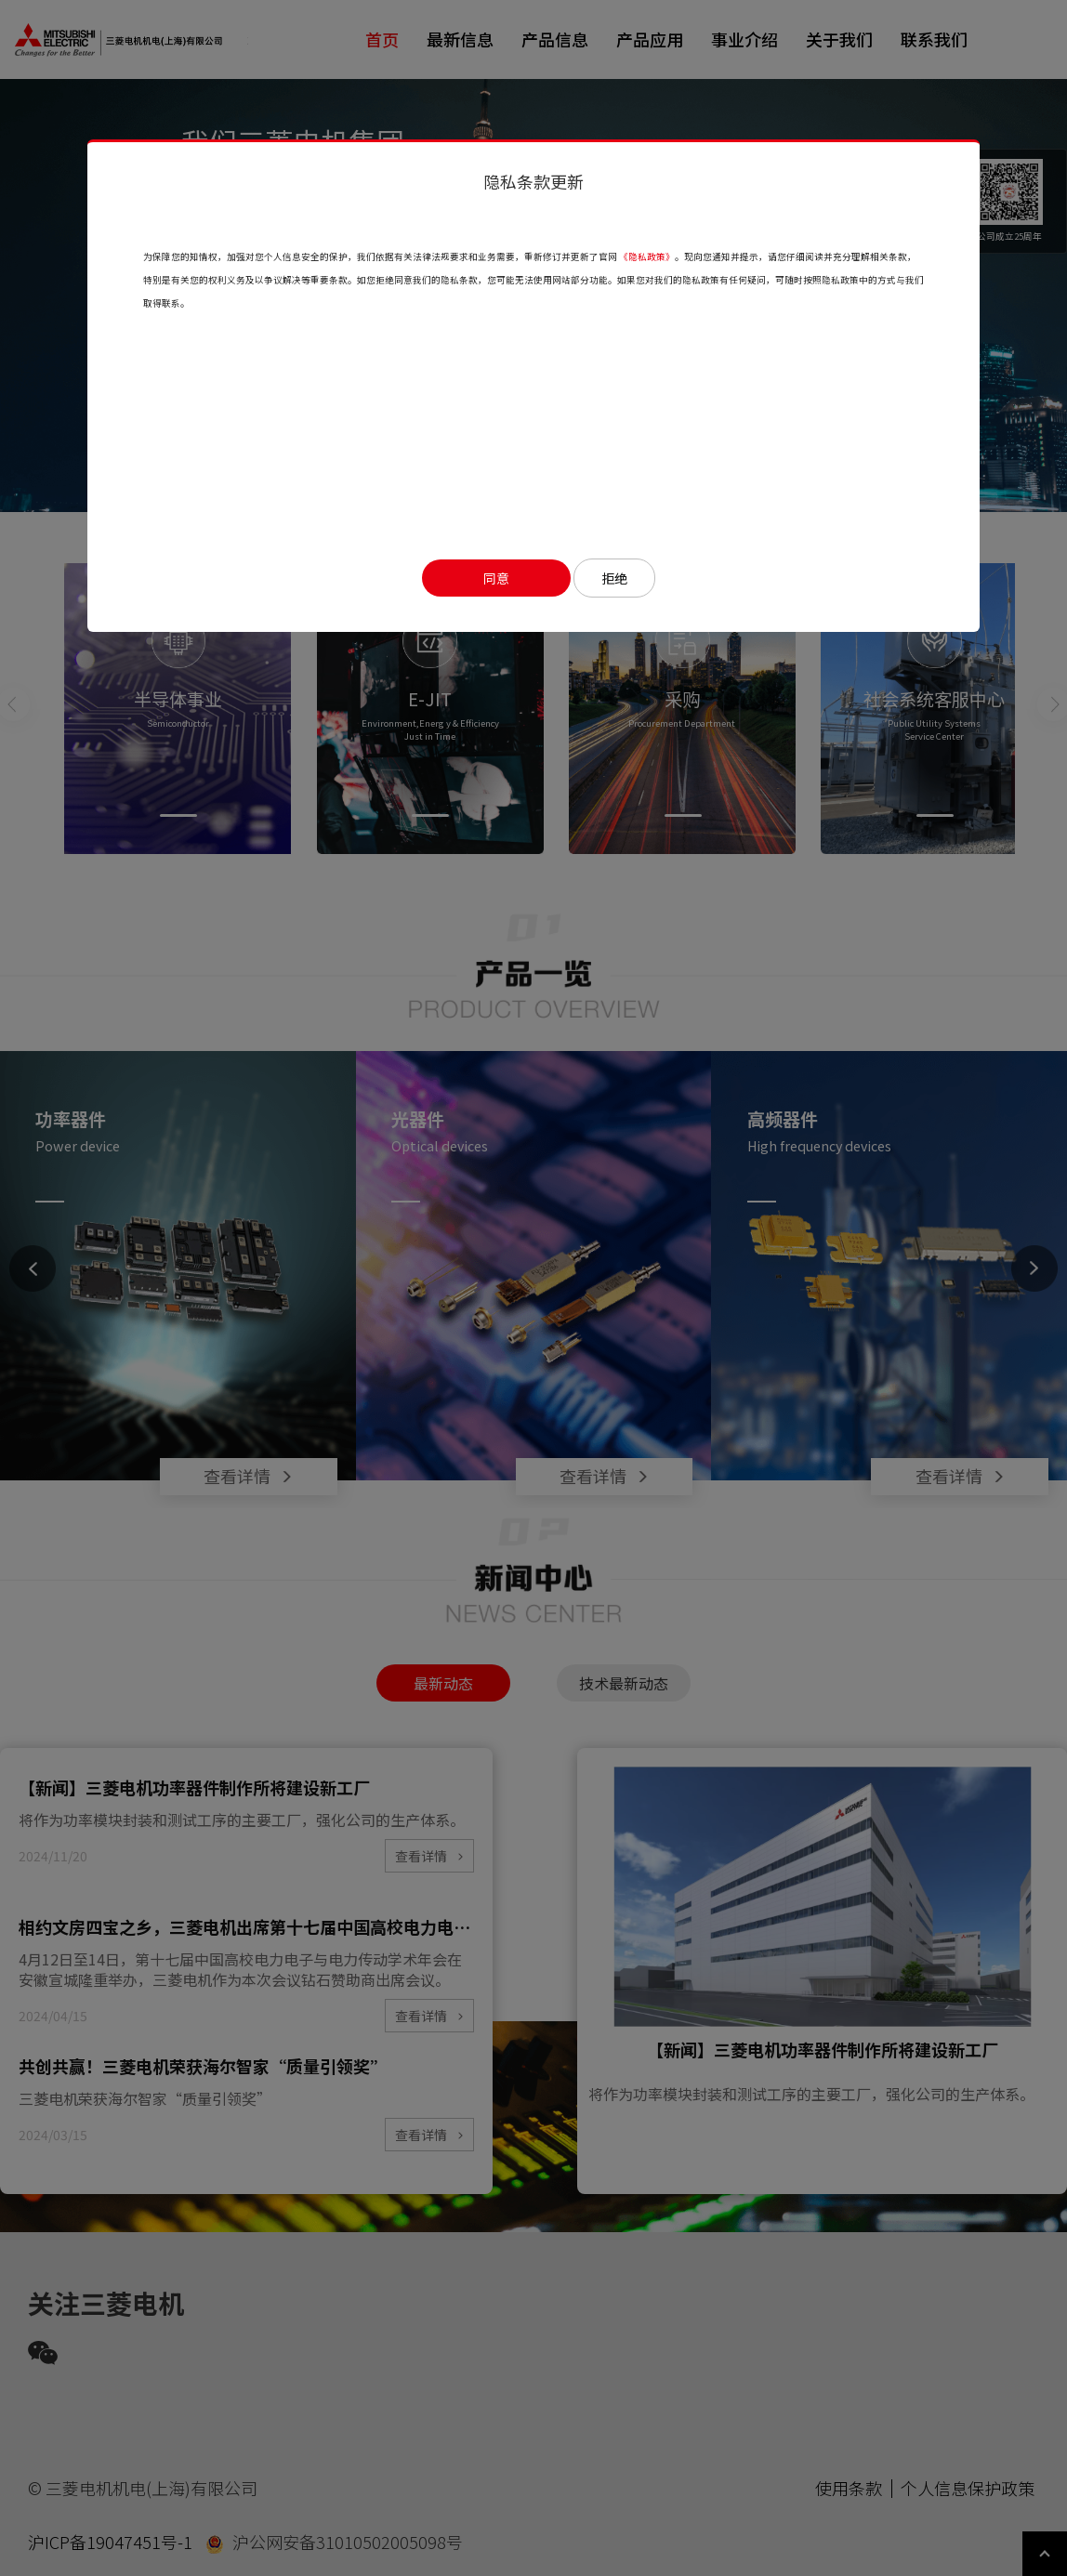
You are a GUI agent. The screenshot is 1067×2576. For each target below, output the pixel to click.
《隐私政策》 (647, 256)
